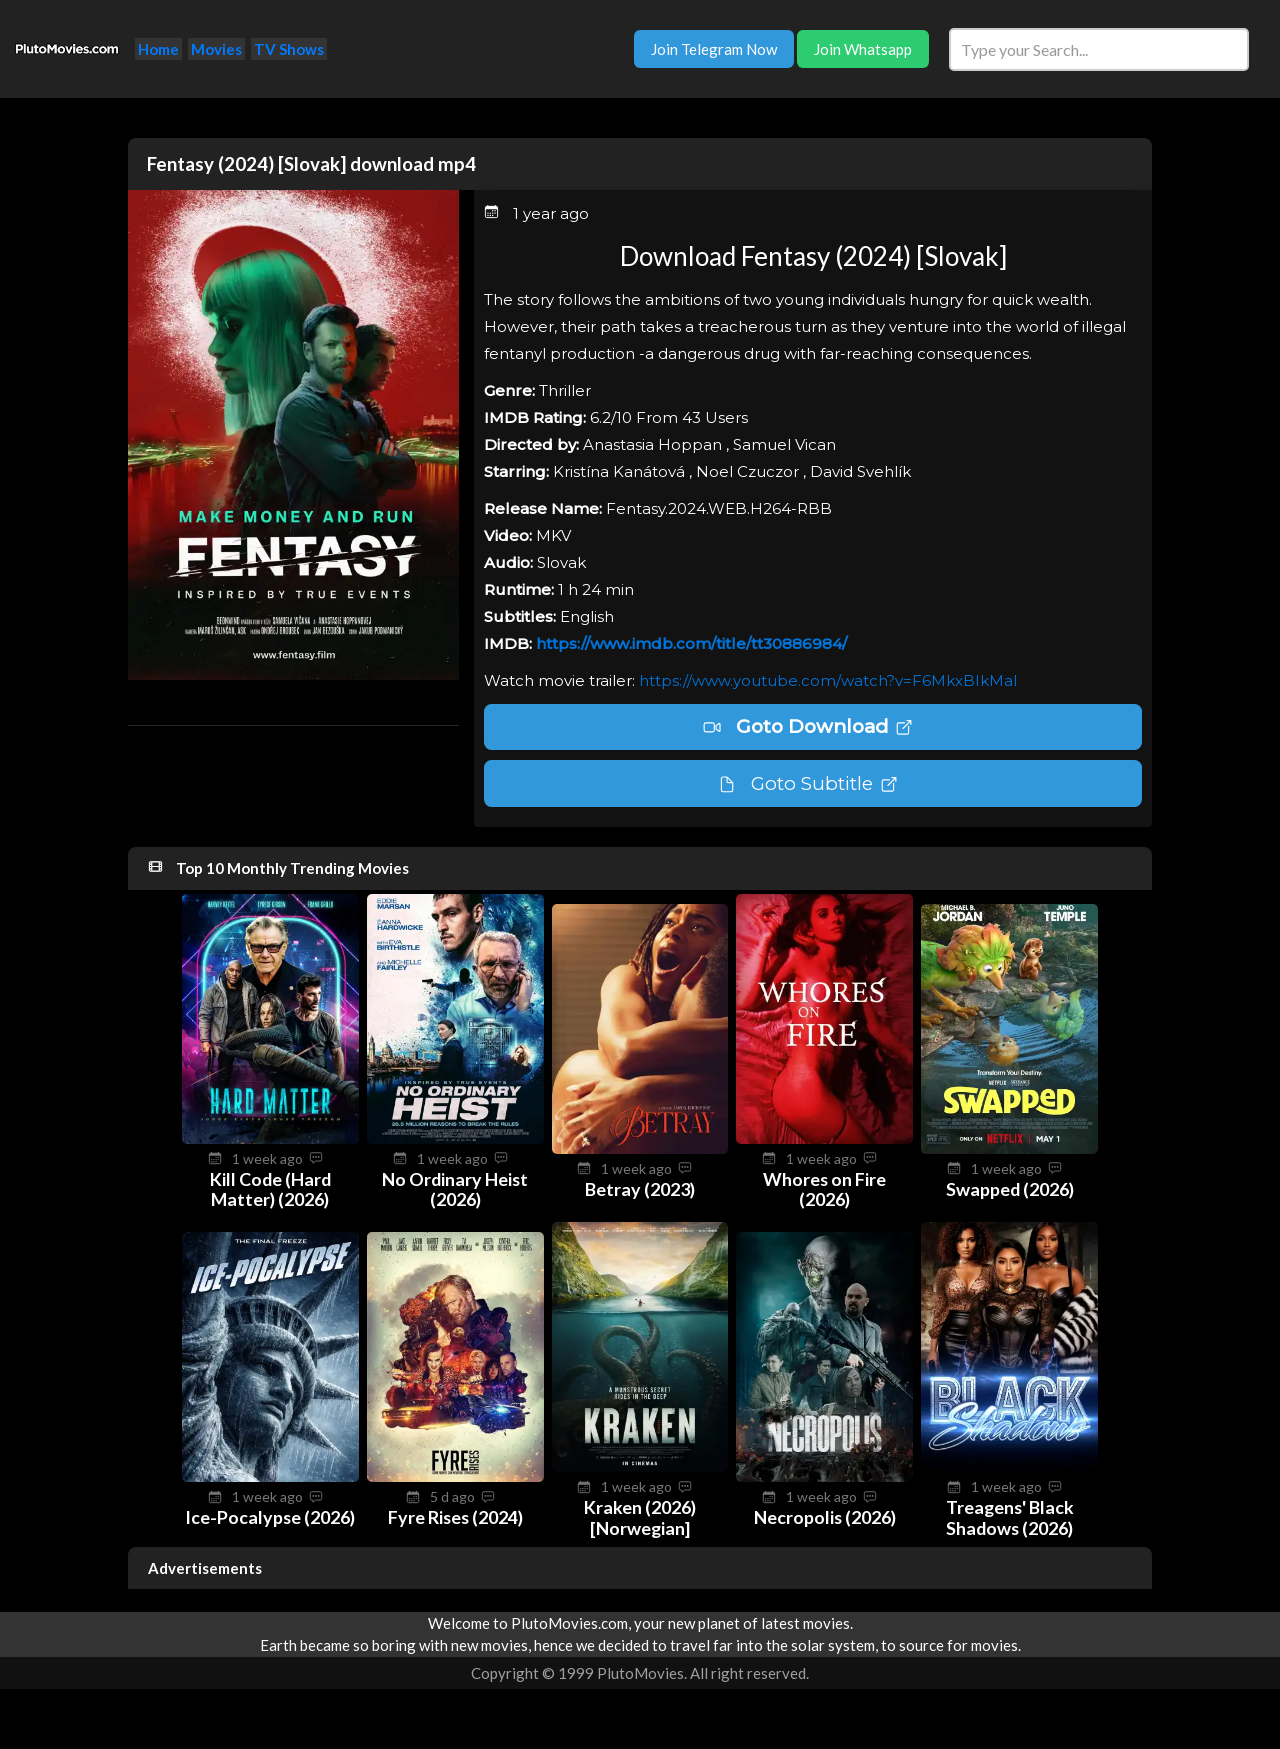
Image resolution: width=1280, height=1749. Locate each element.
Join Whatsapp (863, 49)
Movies (216, 49)
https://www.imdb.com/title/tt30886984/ (691, 643)
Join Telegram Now (714, 49)
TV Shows (289, 49)
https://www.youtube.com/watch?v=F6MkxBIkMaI (828, 680)
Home (158, 49)
